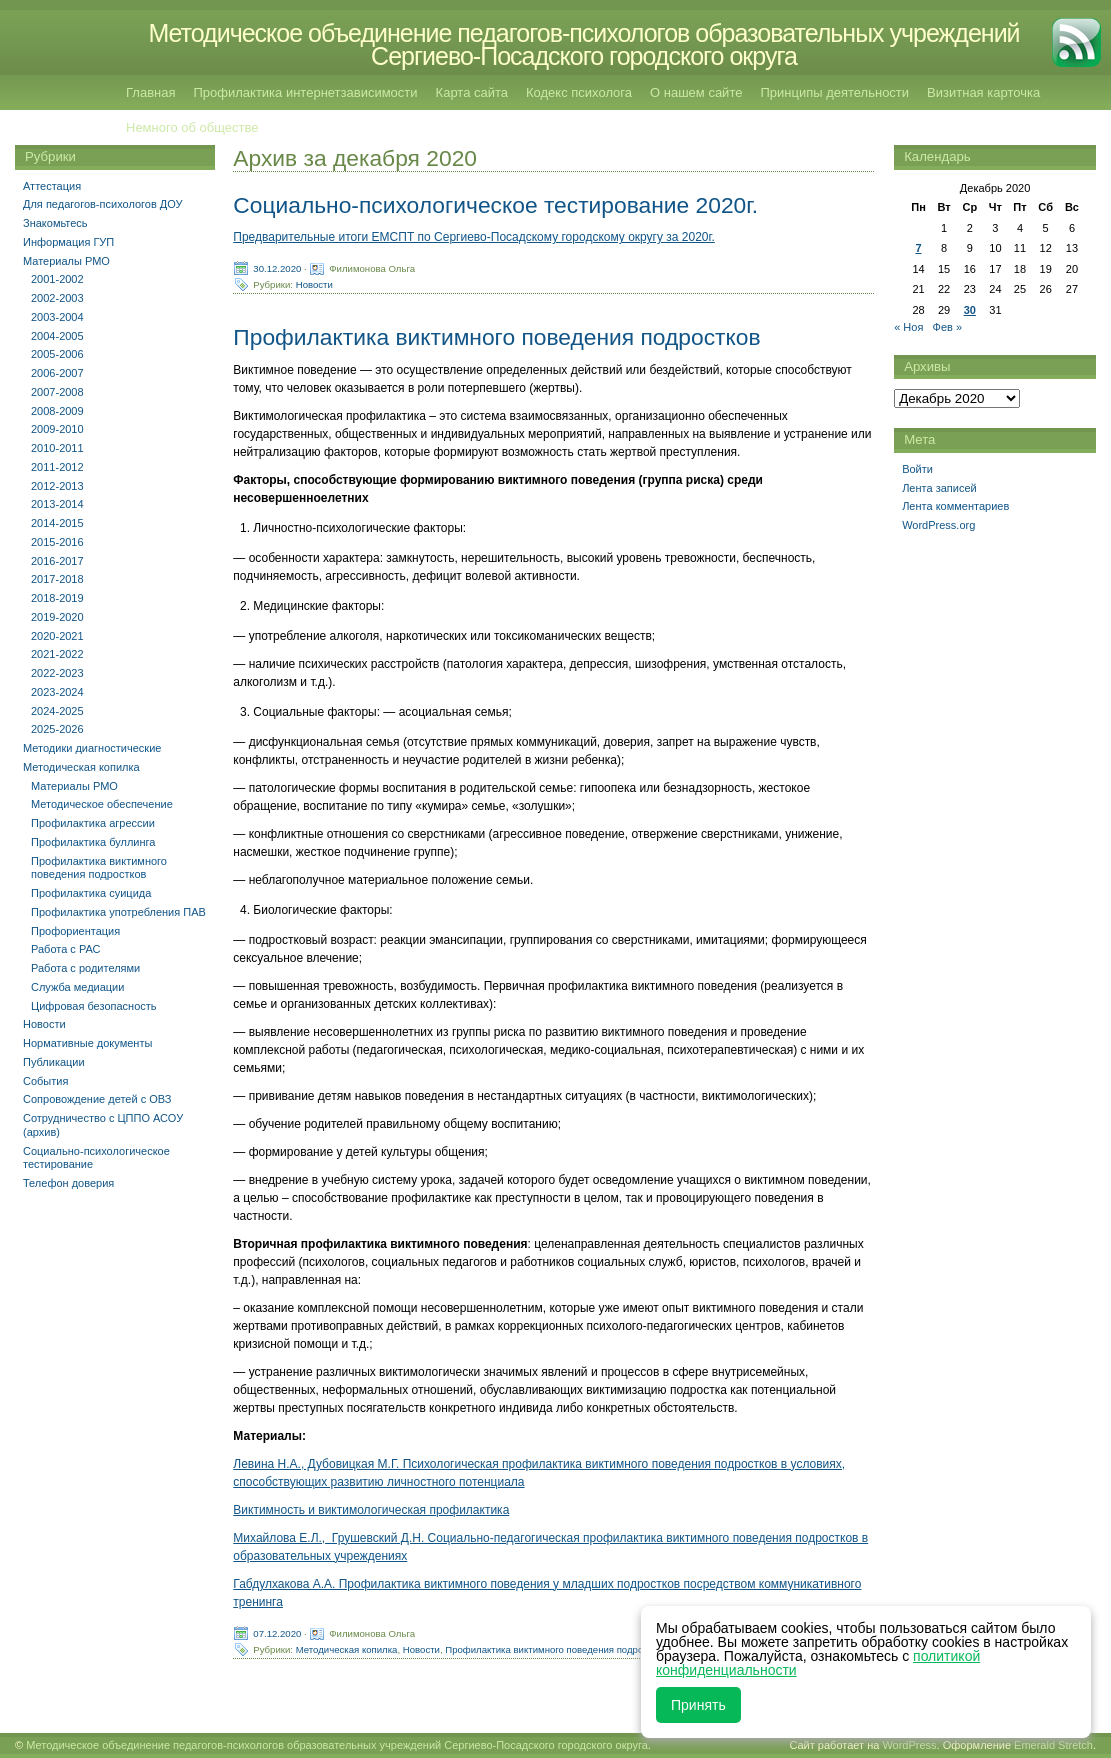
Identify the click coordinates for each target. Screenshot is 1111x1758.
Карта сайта (472, 92)
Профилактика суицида (91, 893)
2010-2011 (57, 448)
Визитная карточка (983, 92)
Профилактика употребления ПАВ (118, 912)
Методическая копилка (347, 1648)
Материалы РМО (66, 261)
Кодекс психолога (579, 92)
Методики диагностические (92, 748)
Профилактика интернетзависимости (305, 92)
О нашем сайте (696, 92)
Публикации (54, 1062)
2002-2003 (57, 298)
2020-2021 (57, 636)
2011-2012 (57, 467)
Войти (917, 469)
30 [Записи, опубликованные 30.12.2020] (970, 310)
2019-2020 (57, 617)
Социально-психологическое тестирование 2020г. (495, 205)
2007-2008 (57, 392)
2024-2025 (57, 711)
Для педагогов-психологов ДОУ (103, 204)
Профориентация (75, 931)
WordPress (909, 1745)
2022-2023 (57, 673)
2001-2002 (57, 279)
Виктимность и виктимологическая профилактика (371, 1510)
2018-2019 (57, 598)
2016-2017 (57, 561)
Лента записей (939, 488)
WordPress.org (938, 525)
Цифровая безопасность (94, 1006)
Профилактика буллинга (93, 842)
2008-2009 (57, 411)
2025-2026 (57, 729)
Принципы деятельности (834, 92)
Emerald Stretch (1053, 1745)
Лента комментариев (955, 506)
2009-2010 (57, 429)
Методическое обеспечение (102, 804)
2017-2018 (57, 579)
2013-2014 (57, 504)
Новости (314, 284)
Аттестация (52, 186)
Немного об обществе (192, 127)
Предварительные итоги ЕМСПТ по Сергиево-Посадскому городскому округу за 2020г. (473, 237)
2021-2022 (57, 654)
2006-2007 (57, 373)
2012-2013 (57, 486)
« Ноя (908, 327)
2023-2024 (57, 692)
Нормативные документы (87, 1043)
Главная (150, 92)
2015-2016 (57, 542)
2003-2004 (57, 317)
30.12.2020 (277, 268)
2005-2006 (57, 354)
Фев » (948, 327)
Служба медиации (77, 987)
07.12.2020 (277, 1632)
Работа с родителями (85, 968)
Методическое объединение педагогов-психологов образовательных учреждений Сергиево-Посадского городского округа (583, 44)
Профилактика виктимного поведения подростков (496, 337)
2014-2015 (57, 523)
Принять (698, 1705)
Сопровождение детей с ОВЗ (97, 1099)
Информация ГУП (68, 242)
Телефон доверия (68, 1183)
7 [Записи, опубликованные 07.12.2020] (918, 248)
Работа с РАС (66, 949)
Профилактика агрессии (93, 823)
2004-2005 (57, 336)
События (45, 1081)
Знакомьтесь (55, 223)
